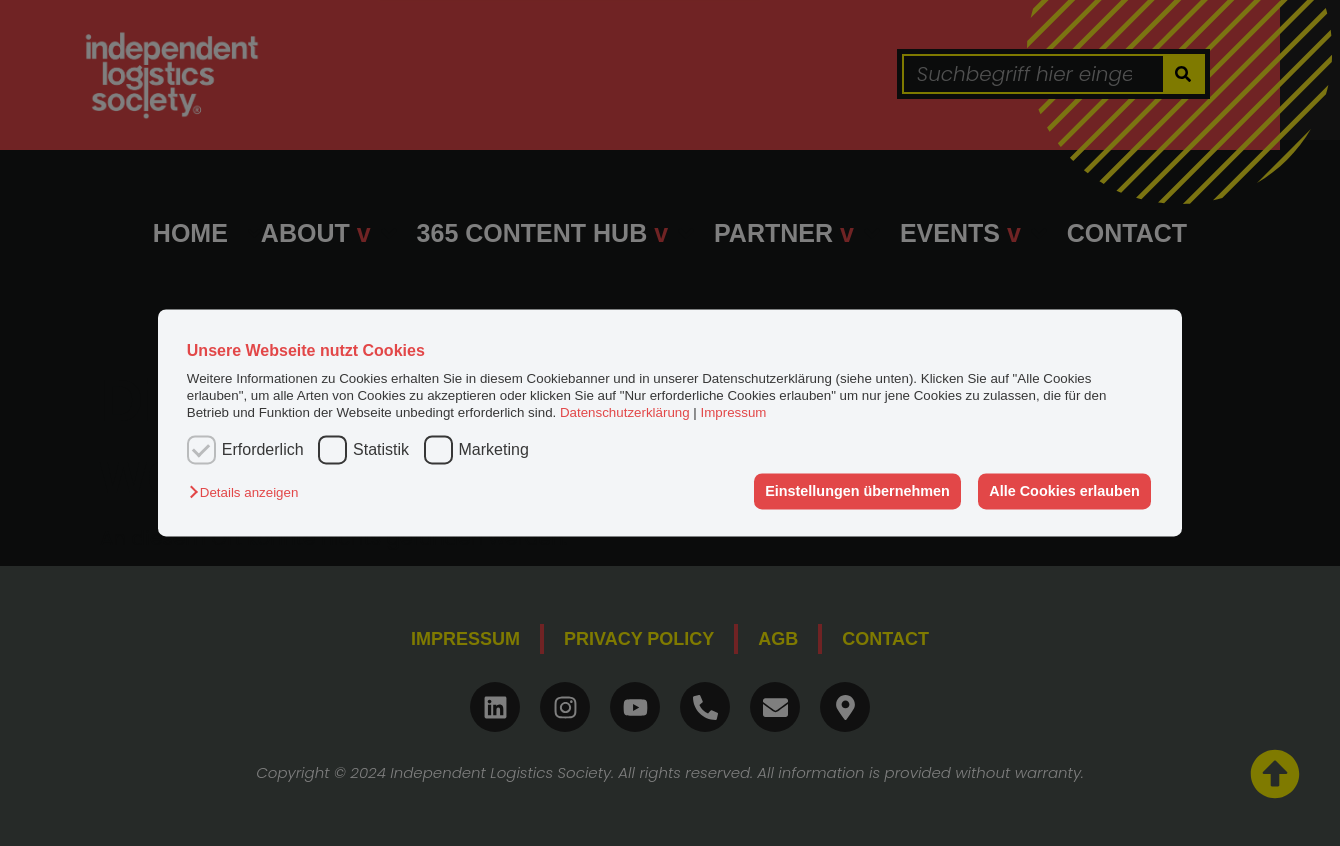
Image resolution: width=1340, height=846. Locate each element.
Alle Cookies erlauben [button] (1064, 491)
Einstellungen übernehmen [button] (857, 491)
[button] (248, 492)
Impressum (734, 413)
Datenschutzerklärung (625, 413)
